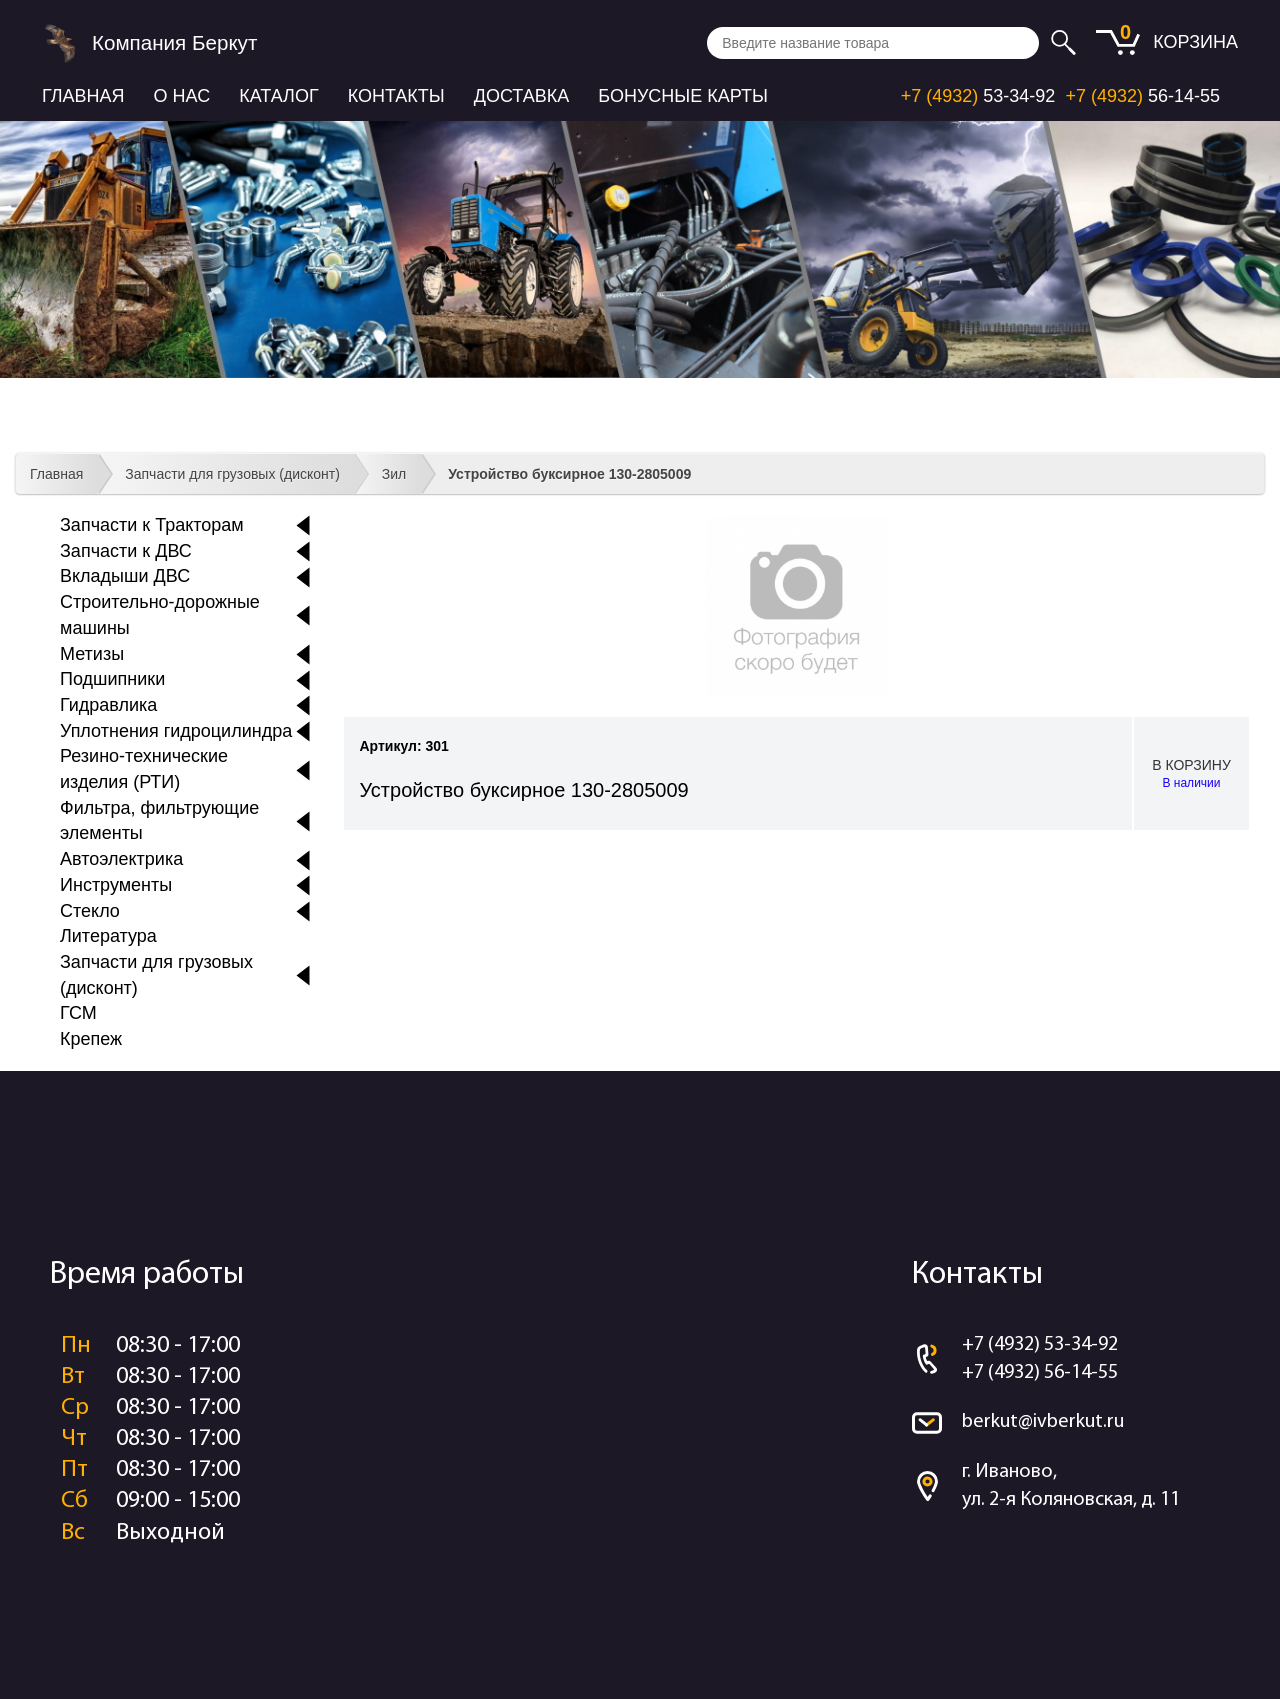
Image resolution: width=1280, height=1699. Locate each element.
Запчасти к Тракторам (152, 525)
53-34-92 (978, 96)
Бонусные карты (683, 96)
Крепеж (91, 1039)
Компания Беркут (174, 42)
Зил (394, 474)
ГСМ (78, 1013)
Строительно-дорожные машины (160, 615)
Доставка (522, 96)
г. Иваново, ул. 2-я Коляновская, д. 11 (1071, 1486)
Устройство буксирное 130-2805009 (569, 474)
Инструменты (116, 885)
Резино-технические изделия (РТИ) (144, 769)
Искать (1066, 43)
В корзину (1191, 774)
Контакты (396, 96)
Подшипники (112, 679)
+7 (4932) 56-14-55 (1040, 1373)
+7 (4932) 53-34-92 (1040, 1345)
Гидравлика (108, 705)
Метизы (92, 654)
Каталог (278, 96)
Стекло (90, 911)
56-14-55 (1142, 96)
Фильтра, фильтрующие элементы (159, 821)
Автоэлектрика (121, 859)
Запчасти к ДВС (126, 551)
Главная (83, 96)
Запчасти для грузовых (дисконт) (232, 474)
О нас (182, 96)
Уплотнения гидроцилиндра (176, 731)
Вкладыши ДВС (125, 576)
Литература (108, 936)
